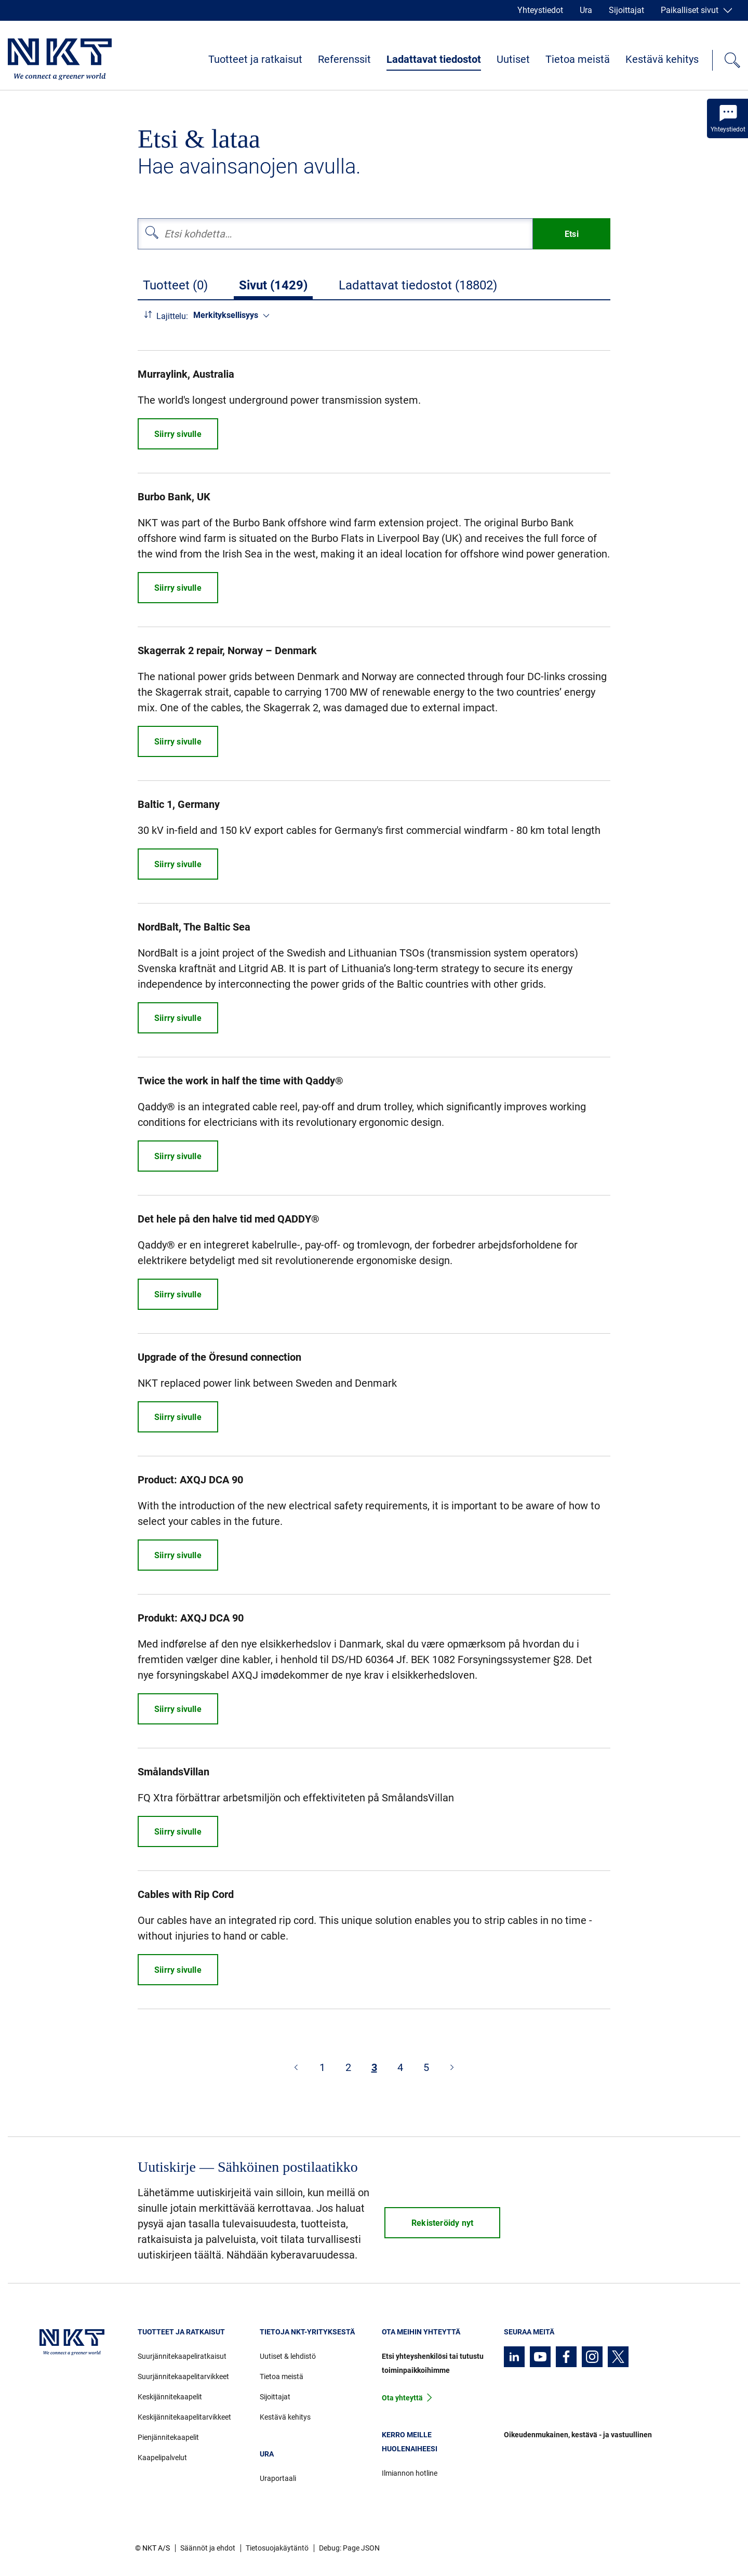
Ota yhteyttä (402, 2398)
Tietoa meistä (577, 59)
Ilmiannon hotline (409, 2473)
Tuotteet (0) (175, 285)
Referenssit (344, 59)
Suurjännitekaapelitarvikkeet (183, 2376)
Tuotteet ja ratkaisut (255, 59)
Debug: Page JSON (349, 2548)
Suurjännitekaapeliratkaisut (182, 2356)
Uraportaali (278, 2478)
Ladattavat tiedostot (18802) (418, 285)
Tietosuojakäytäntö (277, 2548)
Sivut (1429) (273, 285)
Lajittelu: (172, 316)
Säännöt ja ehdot (207, 2548)
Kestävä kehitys (662, 59)
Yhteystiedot (540, 10)
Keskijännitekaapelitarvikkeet (184, 2417)
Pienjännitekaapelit (168, 2437)
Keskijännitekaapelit (170, 2397)
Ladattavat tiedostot (433, 59)
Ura (586, 10)
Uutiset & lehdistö (288, 2356)
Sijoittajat (626, 10)
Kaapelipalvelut (162, 2457)
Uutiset (513, 59)
